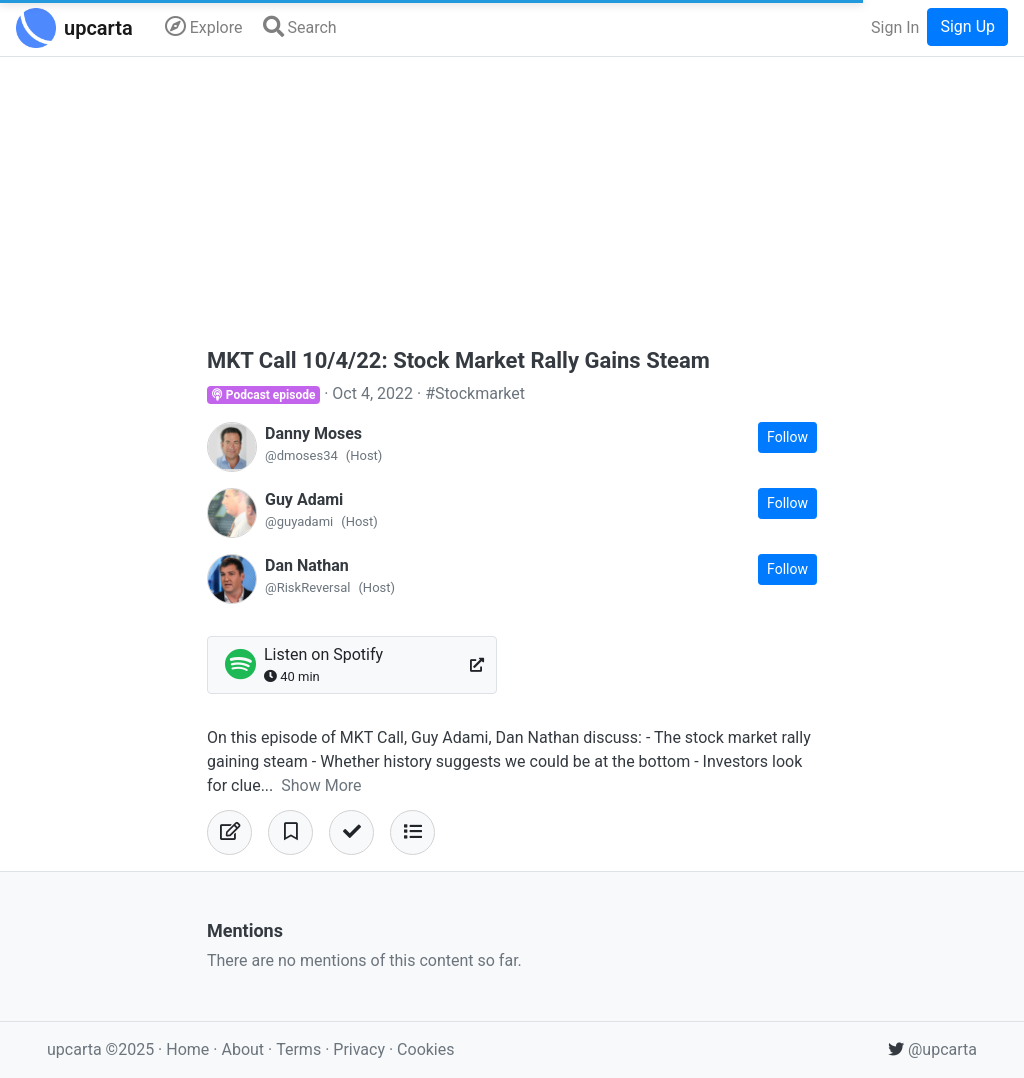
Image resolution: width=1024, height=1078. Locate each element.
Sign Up (967, 26)
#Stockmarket (475, 393)
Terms (300, 1049)
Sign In (895, 27)
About (242, 1049)
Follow (787, 437)
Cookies (425, 1049)
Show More (321, 785)
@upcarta (932, 1049)
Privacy (361, 1049)
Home (187, 1049)
